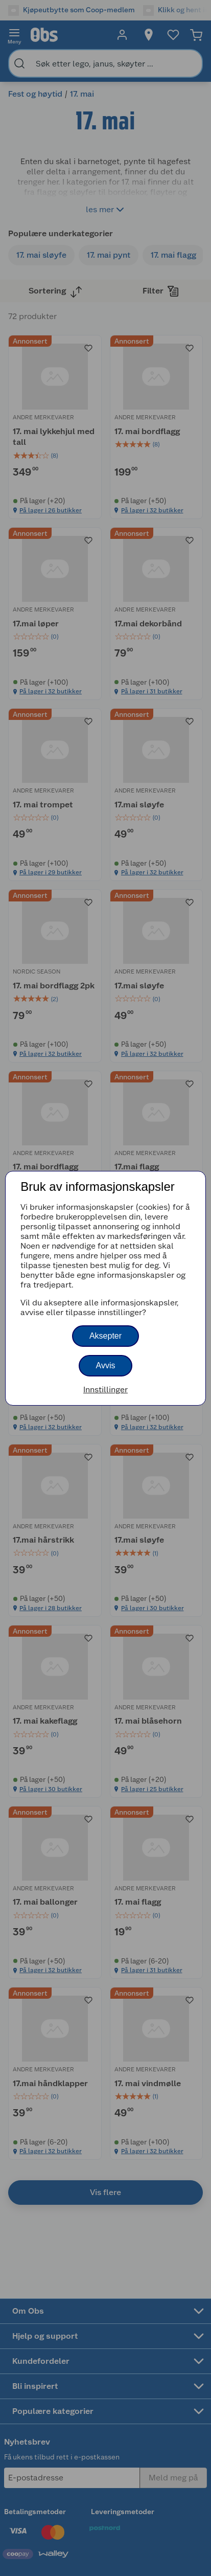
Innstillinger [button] (105, 1389)
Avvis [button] (105, 1365)
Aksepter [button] (105, 1335)
